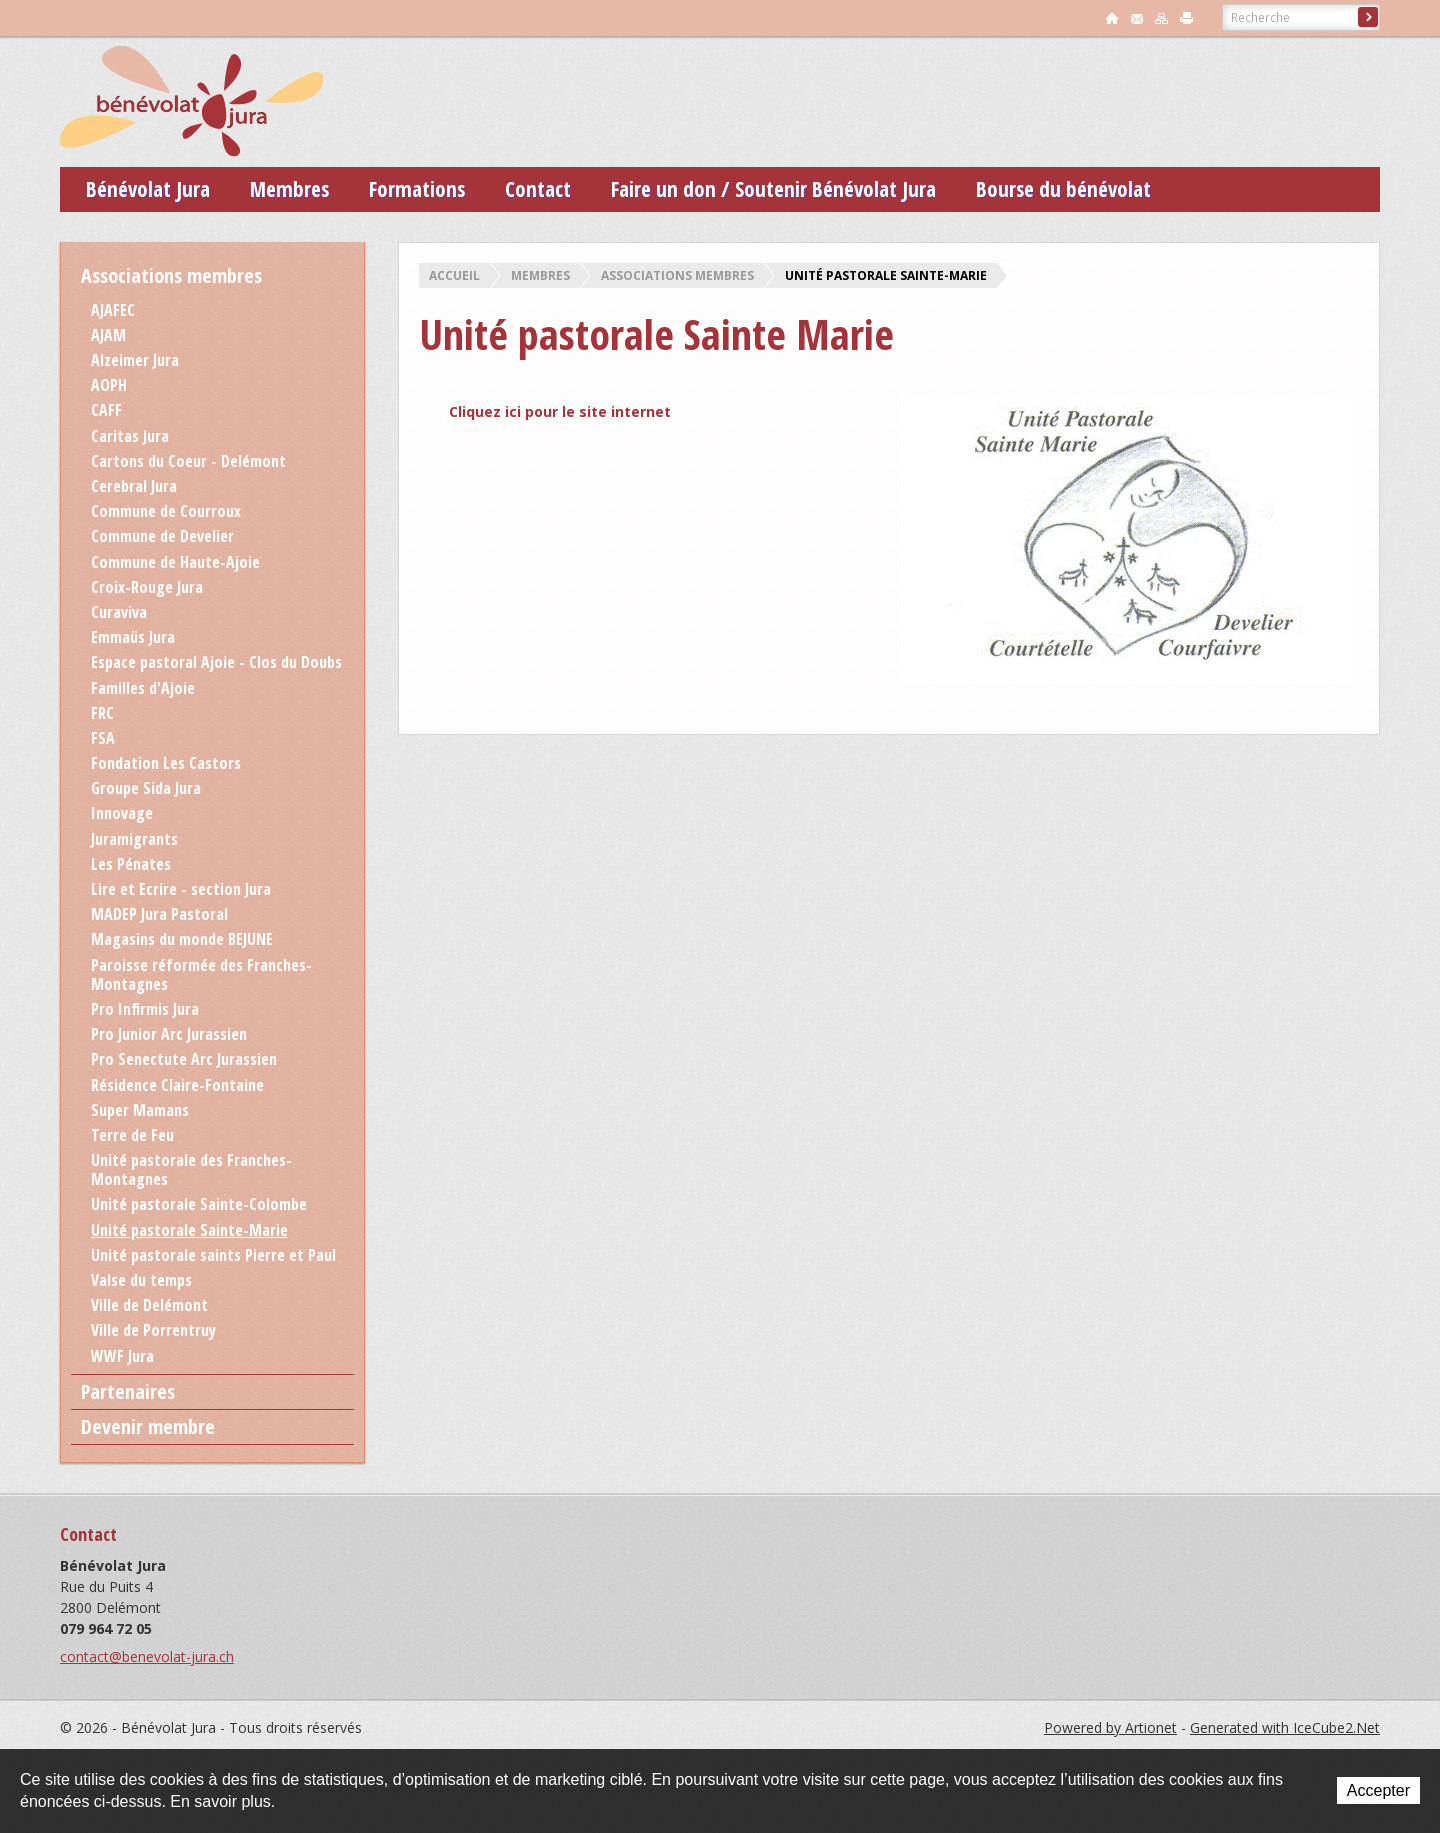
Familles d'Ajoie (143, 688)
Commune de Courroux (166, 511)
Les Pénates (131, 864)
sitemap (1162, 18)
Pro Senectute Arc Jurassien (184, 1059)
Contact (538, 189)
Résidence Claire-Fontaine (177, 1085)
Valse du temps (141, 1280)
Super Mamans (140, 1110)
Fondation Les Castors (166, 763)
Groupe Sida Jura (146, 788)
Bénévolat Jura (148, 189)
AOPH (109, 385)
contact (1137, 18)
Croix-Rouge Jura (147, 587)
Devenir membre (148, 1426)
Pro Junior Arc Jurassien (169, 1034)
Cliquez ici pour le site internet (560, 411)
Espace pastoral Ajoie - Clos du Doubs (216, 662)
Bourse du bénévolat (1063, 189)
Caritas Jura (130, 436)
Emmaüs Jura (133, 637)
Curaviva (119, 612)
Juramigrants (134, 839)
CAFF (106, 410)
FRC (102, 713)
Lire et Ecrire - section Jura (181, 889)
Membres (289, 189)
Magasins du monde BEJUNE (182, 939)
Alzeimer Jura (135, 360)
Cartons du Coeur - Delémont (188, 461)
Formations (417, 189)
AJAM (108, 335)
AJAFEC (113, 310)
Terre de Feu (132, 1135)
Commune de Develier (162, 536)
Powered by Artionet (1110, 1727)
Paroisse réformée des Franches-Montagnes (201, 974)
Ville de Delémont (149, 1305)
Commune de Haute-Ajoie (175, 562)
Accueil (454, 275)
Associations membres (677, 275)
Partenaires (128, 1391)
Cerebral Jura (134, 486)
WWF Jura (122, 1356)
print (1187, 18)
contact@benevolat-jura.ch (147, 1656)
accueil (1112, 18)
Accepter (1378, 1790)
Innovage (122, 813)
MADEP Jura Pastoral (159, 914)
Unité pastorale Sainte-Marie (886, 275)
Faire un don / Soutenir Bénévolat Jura (773, 189)
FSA (103, 738)
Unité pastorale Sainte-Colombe (199, 1204)
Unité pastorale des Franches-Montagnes (191, 1169)
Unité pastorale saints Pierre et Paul (213, 1255)
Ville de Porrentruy (153, 1330)
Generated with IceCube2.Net (1285, 1727)
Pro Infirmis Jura (145, 1009)
